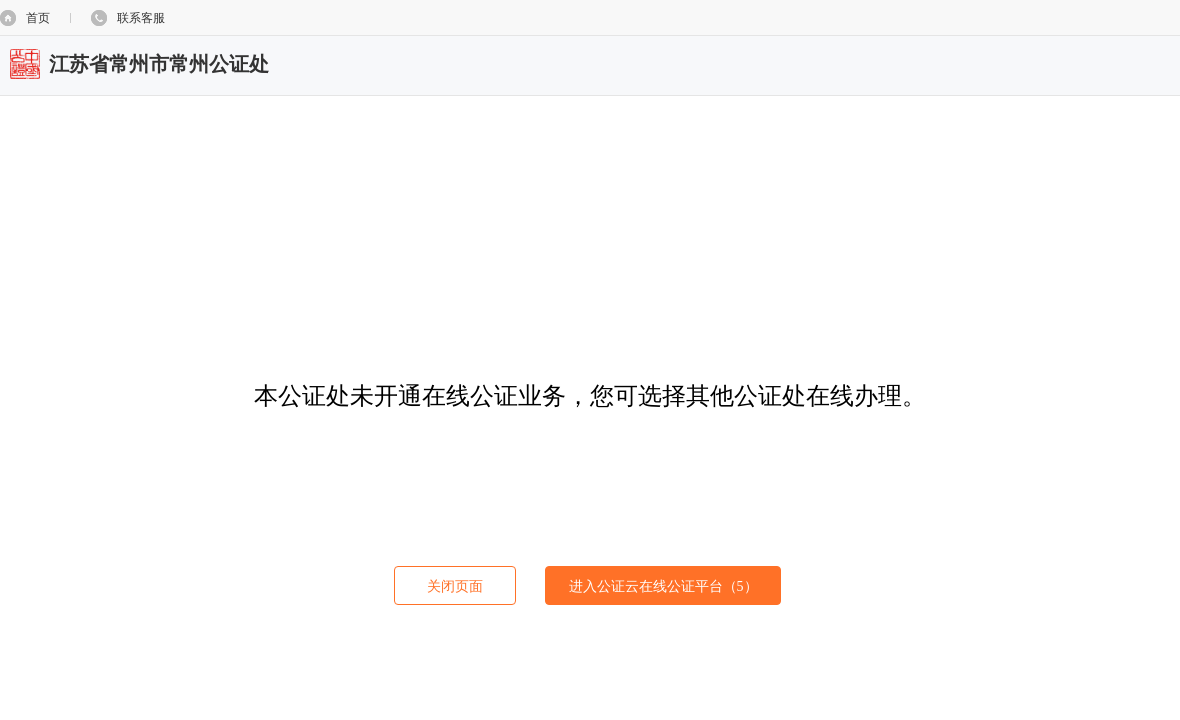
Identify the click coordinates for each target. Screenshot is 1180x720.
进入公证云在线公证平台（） (663, 586)
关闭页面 (455, 586)
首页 (38, 18)
